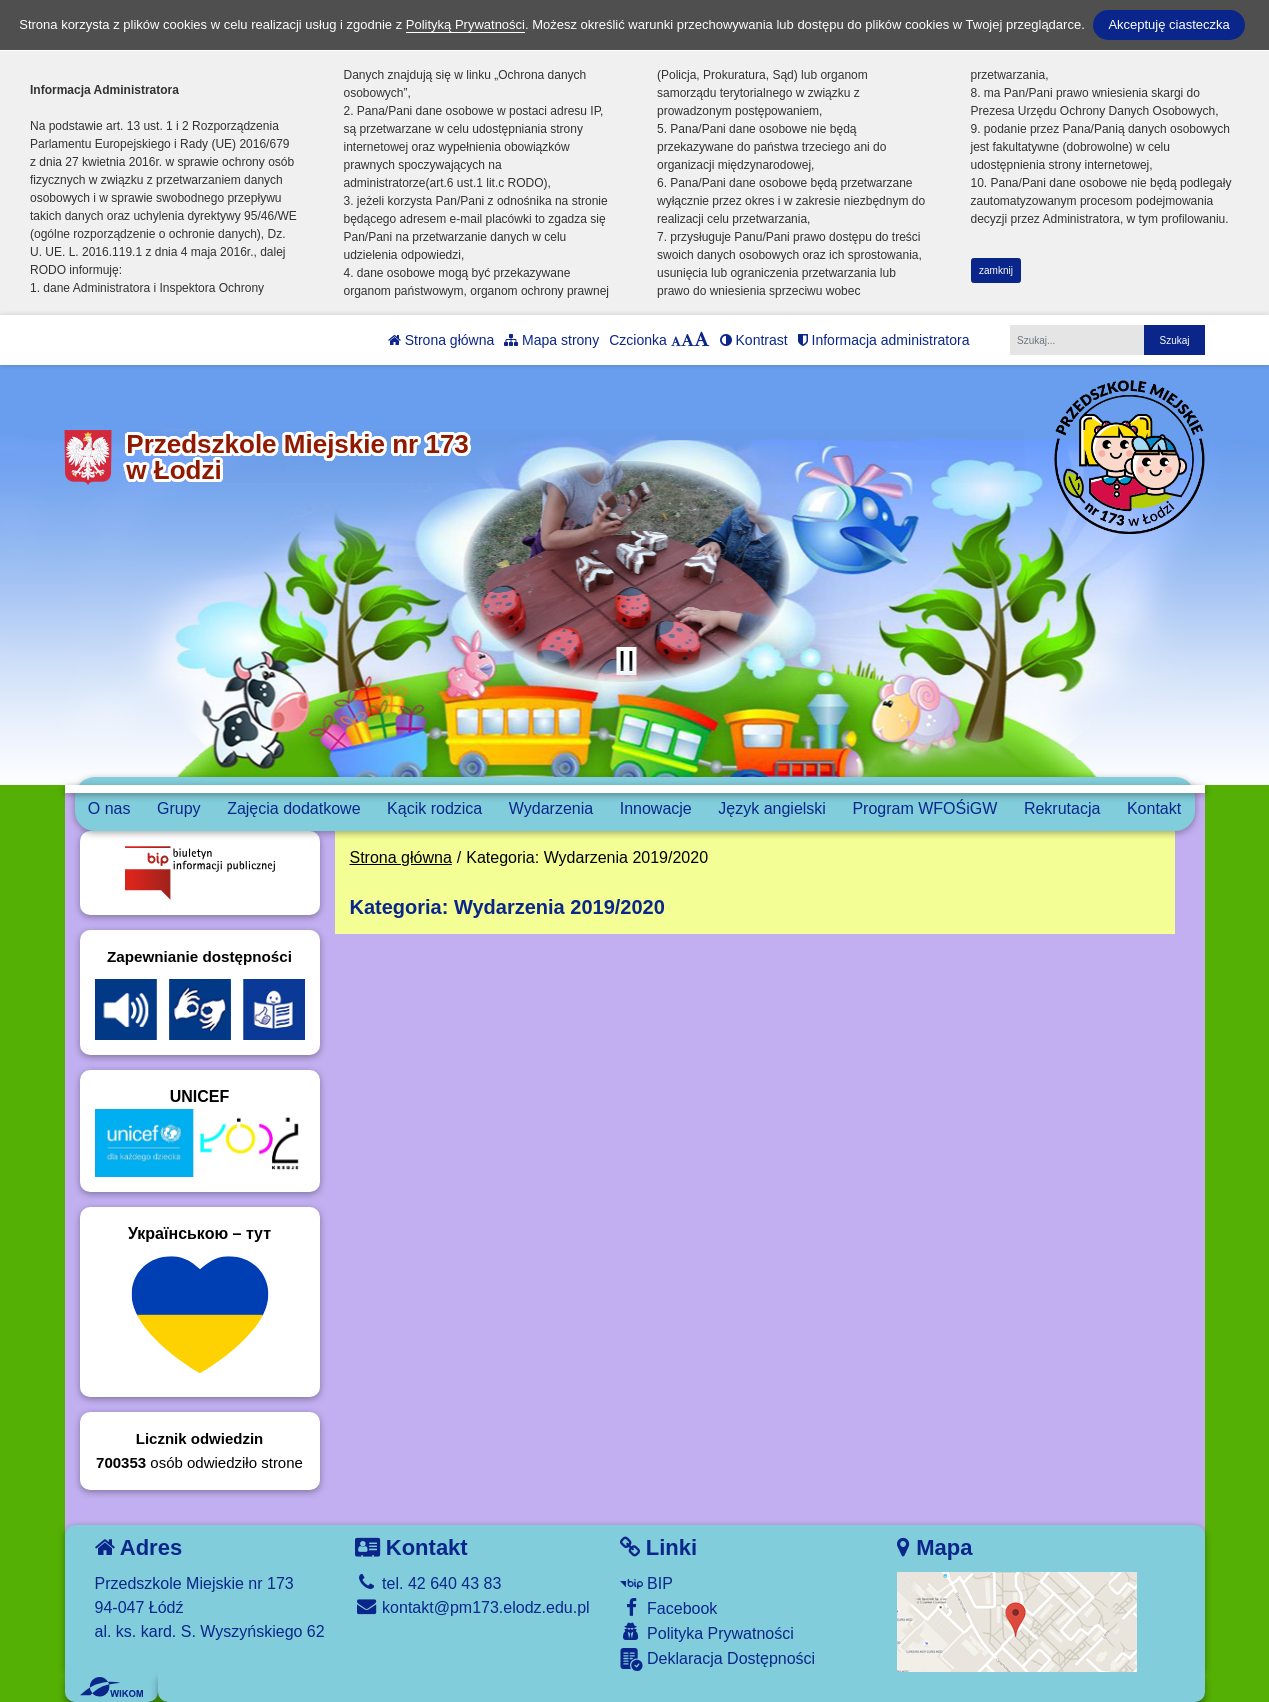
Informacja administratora (884, 340)
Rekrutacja (1062, 808)
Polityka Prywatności (707, 1632)
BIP (646, 1583)
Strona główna (441, 340)
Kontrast (754, 340)
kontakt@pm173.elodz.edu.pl (472, 1607)
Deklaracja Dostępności (718, 1659)
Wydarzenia (551, 808)
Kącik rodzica (434, 808)
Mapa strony (551, 340)
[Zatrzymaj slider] (627, 661)
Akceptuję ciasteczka (1168, 24)
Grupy (179, 808)
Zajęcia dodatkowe (293, 808)
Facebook (669, 1607)
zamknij (996, 270)
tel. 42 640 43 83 (428, 1583)
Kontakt (1154, 808)
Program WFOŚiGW (924, 808)
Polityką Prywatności (465, 24)
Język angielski (772, 808)
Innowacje (656, 808)
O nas (109, 808)
